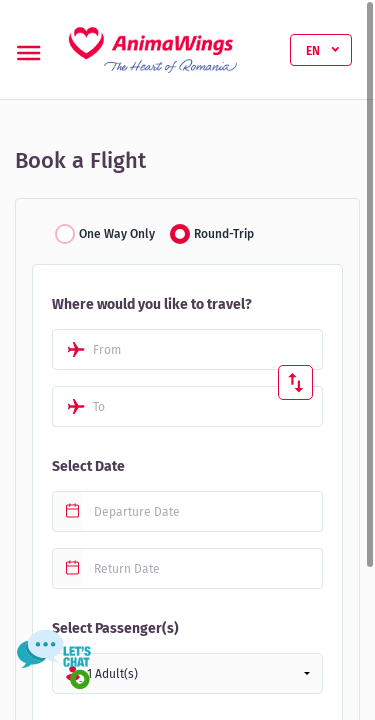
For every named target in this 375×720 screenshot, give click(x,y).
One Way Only (117, 234)
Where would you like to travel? (152, 304)
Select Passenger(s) (115, 628)
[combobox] (187, 349)
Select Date (88, 466)
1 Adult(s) (112, 674)
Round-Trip (224, 234)
